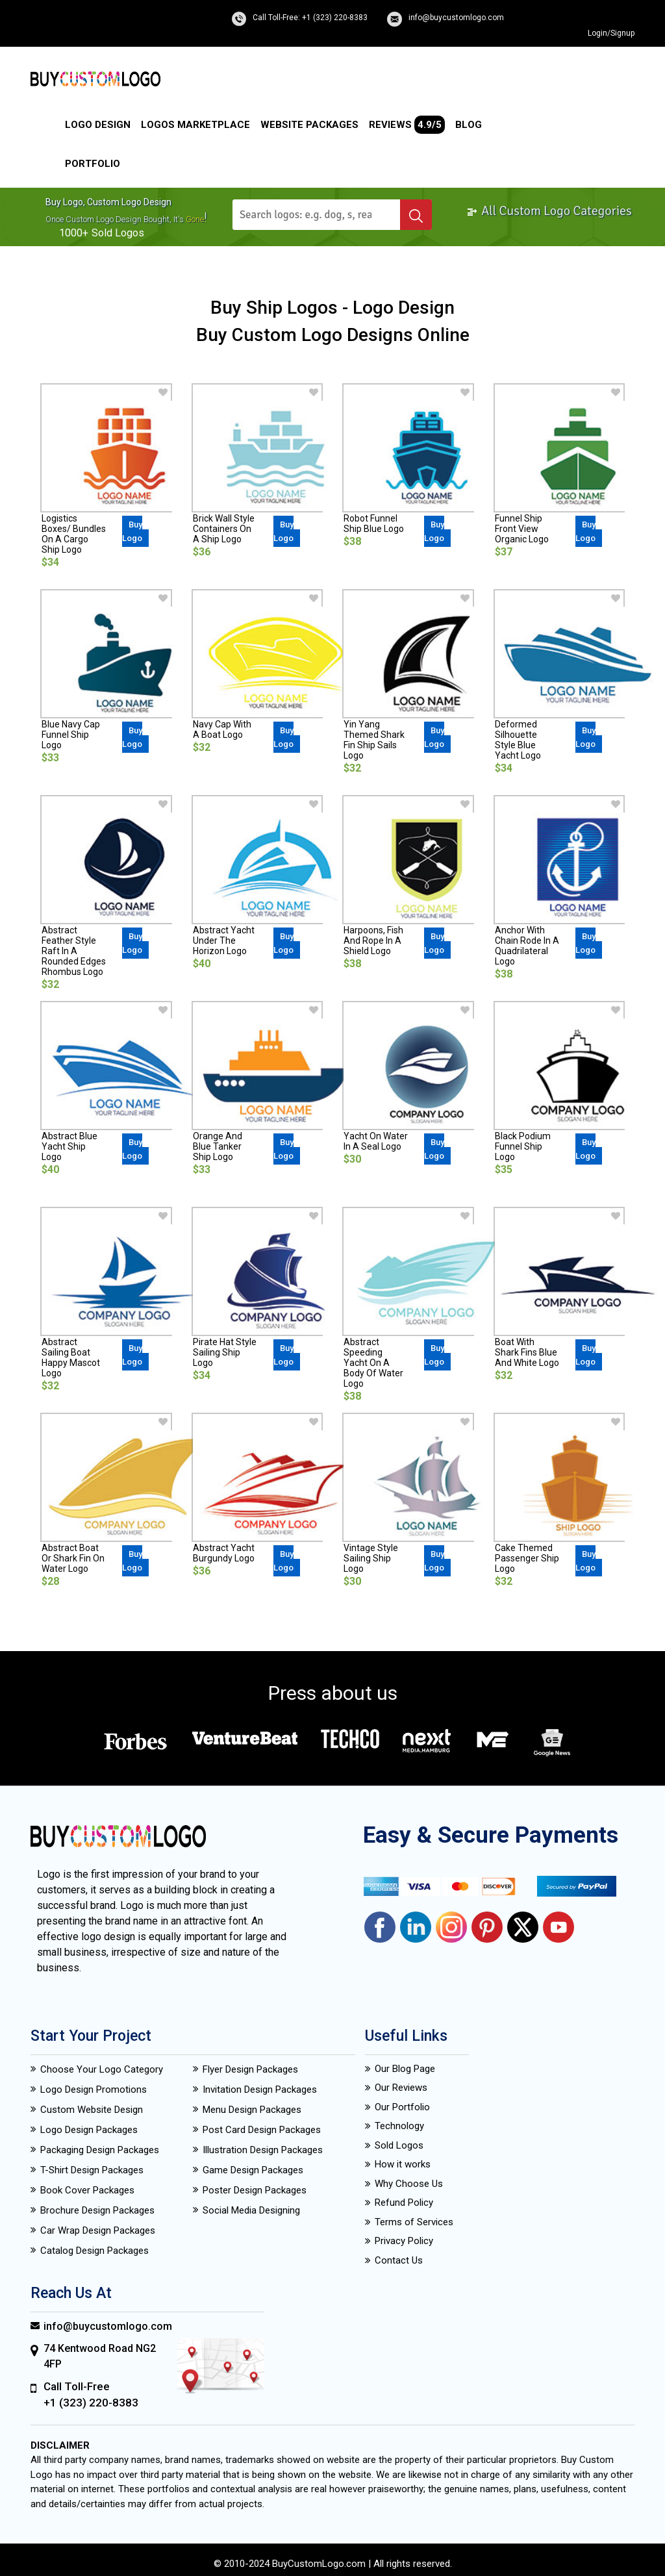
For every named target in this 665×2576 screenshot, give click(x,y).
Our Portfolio (402, 2107)
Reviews (407, 125)
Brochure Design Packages (97, 2210)
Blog (468, 125)
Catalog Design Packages (94, 2250)
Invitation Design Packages (260, 2089)
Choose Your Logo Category (101, 2069)
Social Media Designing (251, 2210)
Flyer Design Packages (250, 2069)
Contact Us (399, 2260)
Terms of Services (414, 2222)
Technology (399, 2126)
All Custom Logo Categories (549, 211)
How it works (403, 2164)
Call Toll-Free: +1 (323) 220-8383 (310, 17)
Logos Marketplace (195, 125)
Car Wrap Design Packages (97, 2230)
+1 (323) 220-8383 (91, 2402)
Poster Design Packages (255, 2190)
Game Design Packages (253, 2170)
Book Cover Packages (87, 2190)
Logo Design (98, 125)
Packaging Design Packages (99, 2150)
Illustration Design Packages (263, 2150)
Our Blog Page (405, 2069)
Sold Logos (399, 2145)
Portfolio (92, 164)
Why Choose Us (409, 2184)
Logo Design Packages (89, 2130)
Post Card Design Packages (262, 2130)
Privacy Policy (404, 2241)
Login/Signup (611, 33)
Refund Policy (404, 2202)
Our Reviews (401, 2087)
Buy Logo (132, 531)
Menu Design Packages (252, 2109)
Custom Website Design (91, 2109)
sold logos (118, 233)
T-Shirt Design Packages (92, 2170)
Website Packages (309, 125)
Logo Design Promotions (93, 2089)
